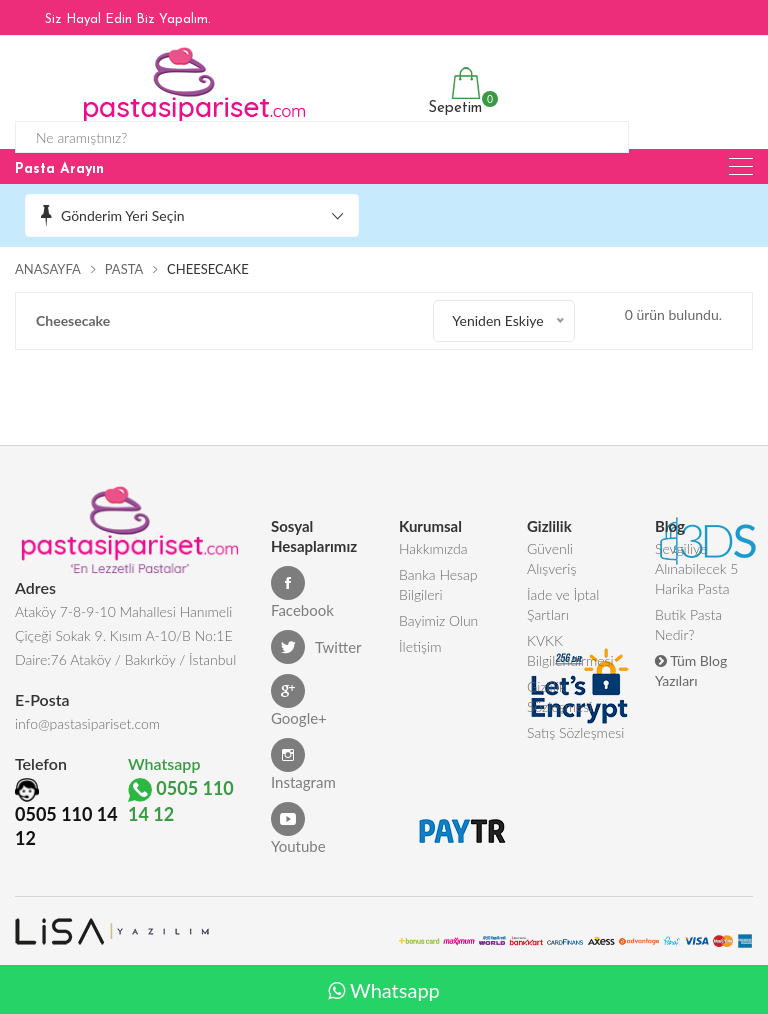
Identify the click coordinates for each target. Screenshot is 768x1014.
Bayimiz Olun (438, 620)
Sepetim (452, 91)
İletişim (420, 646)
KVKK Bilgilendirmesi (570, 650)
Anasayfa (48, 269)
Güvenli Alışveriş (551, 558)
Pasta (124, 269)
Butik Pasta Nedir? (688, 624)
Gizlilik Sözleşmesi (559, 696)
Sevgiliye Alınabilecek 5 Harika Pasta (696, 568)
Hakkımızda (433, 548)
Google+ (299, 700)
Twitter (316, 647)
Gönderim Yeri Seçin (123, 215)
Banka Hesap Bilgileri (438, 584)
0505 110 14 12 (66, 826)
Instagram (303, 764)
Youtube (298, 828)
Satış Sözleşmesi (575, 732)
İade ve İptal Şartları (563, 604)
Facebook (302, 592)
